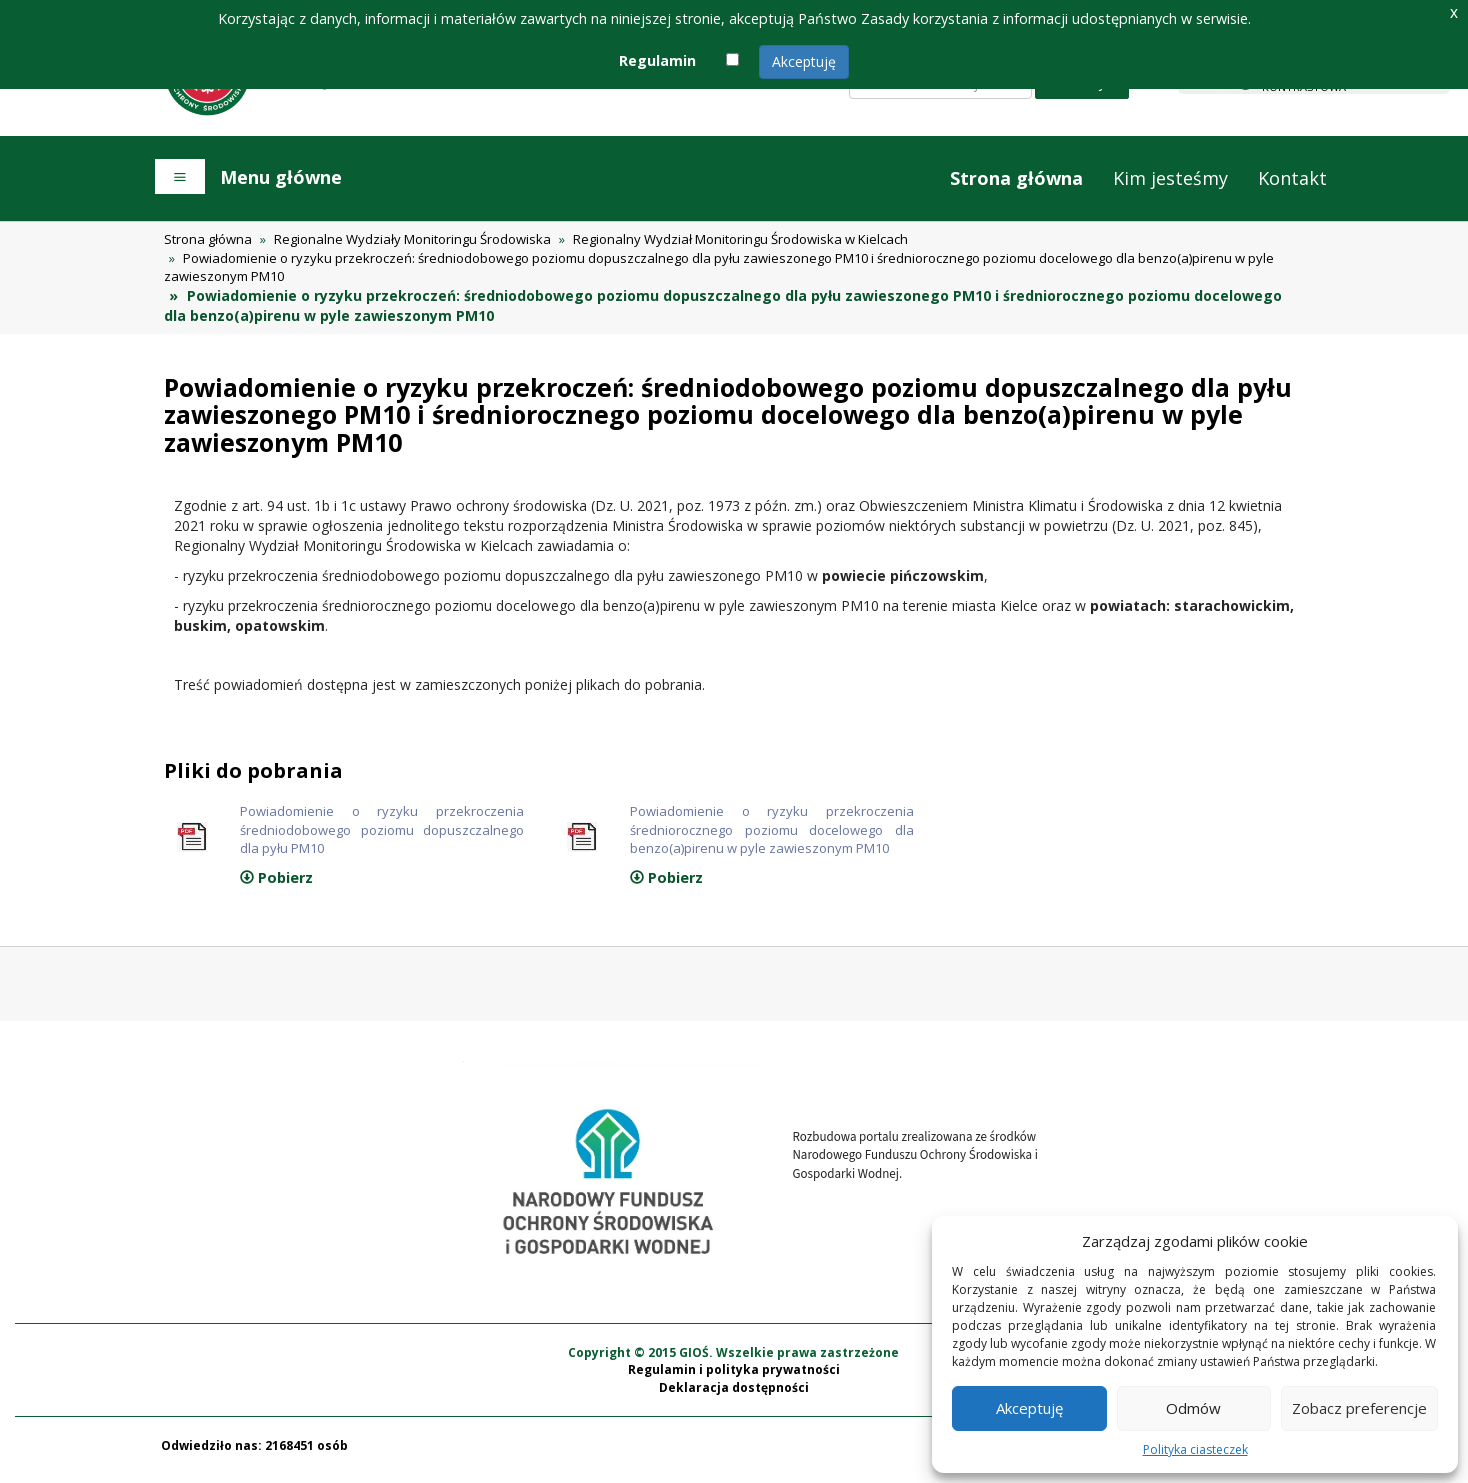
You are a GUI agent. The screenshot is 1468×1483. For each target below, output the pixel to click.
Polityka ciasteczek (1195, 1449)
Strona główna (1016, 178)
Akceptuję (804, 61)
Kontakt (1292, 178)
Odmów (1193, 1408)
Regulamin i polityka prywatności (734, 1379)
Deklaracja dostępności (734, 1396)
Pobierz (276, 886)
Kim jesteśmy (1170, 178)
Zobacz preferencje (1359, 1408)
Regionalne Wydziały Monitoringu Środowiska (412, 239)
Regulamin (657, 60)
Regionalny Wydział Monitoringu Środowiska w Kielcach (740, 239)
